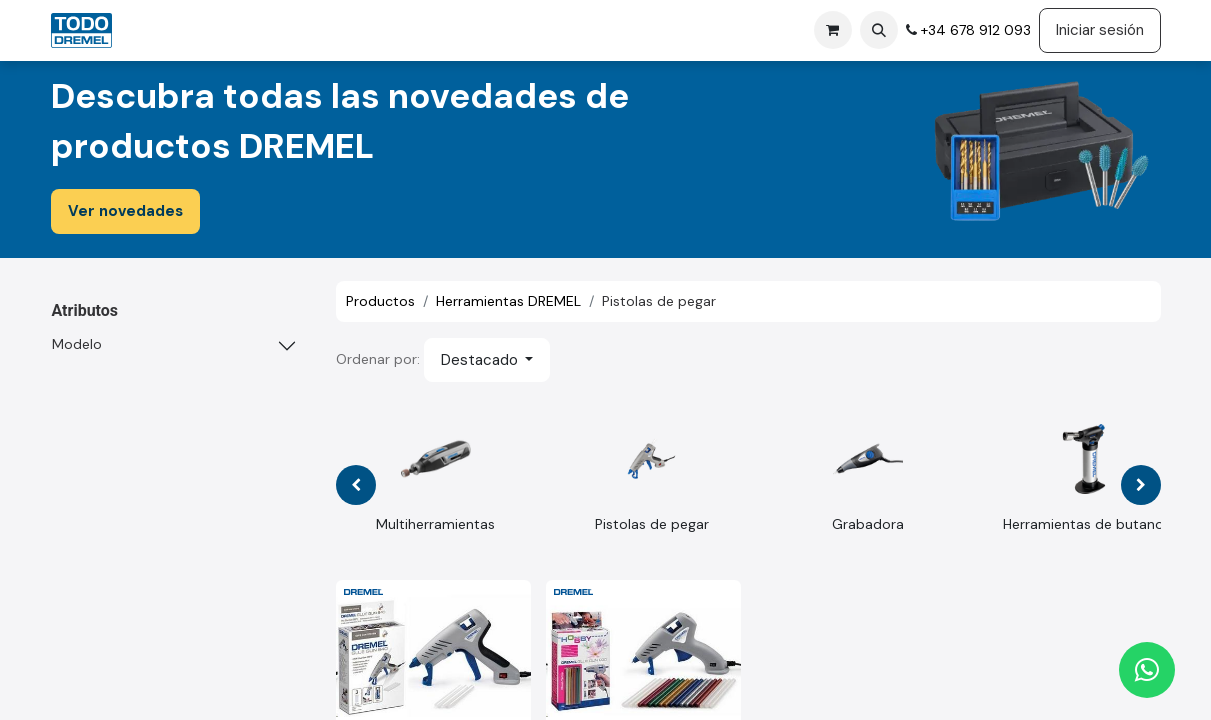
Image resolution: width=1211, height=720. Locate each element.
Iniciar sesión (1100, 30)
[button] (879, 30)
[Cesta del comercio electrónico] (833, 30)
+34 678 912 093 (974, 30)
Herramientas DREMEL (508, 301)
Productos (380, 301)
